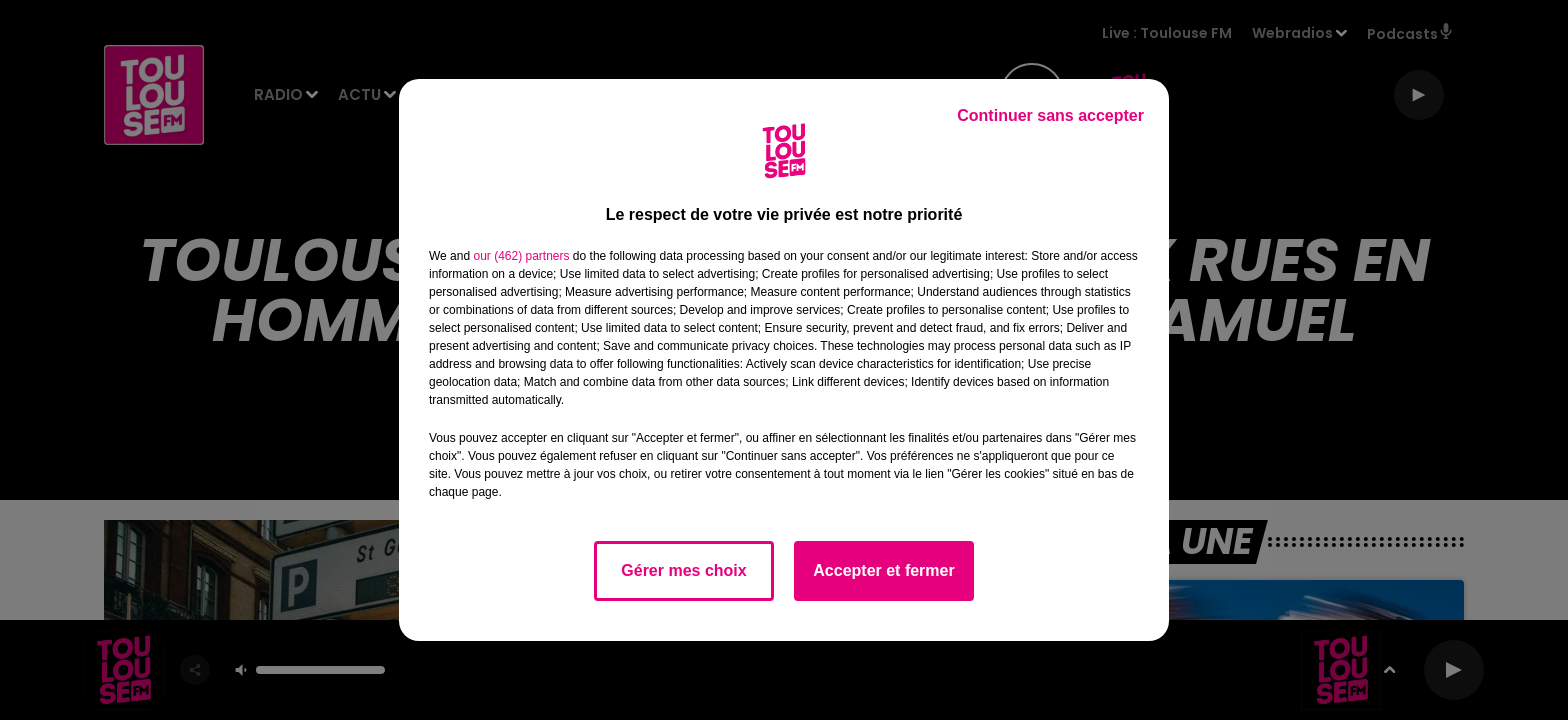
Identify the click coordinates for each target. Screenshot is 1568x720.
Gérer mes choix (683, 570)
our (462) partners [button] (521, 256)
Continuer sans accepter (1050, 115)
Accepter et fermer (883, 570)
